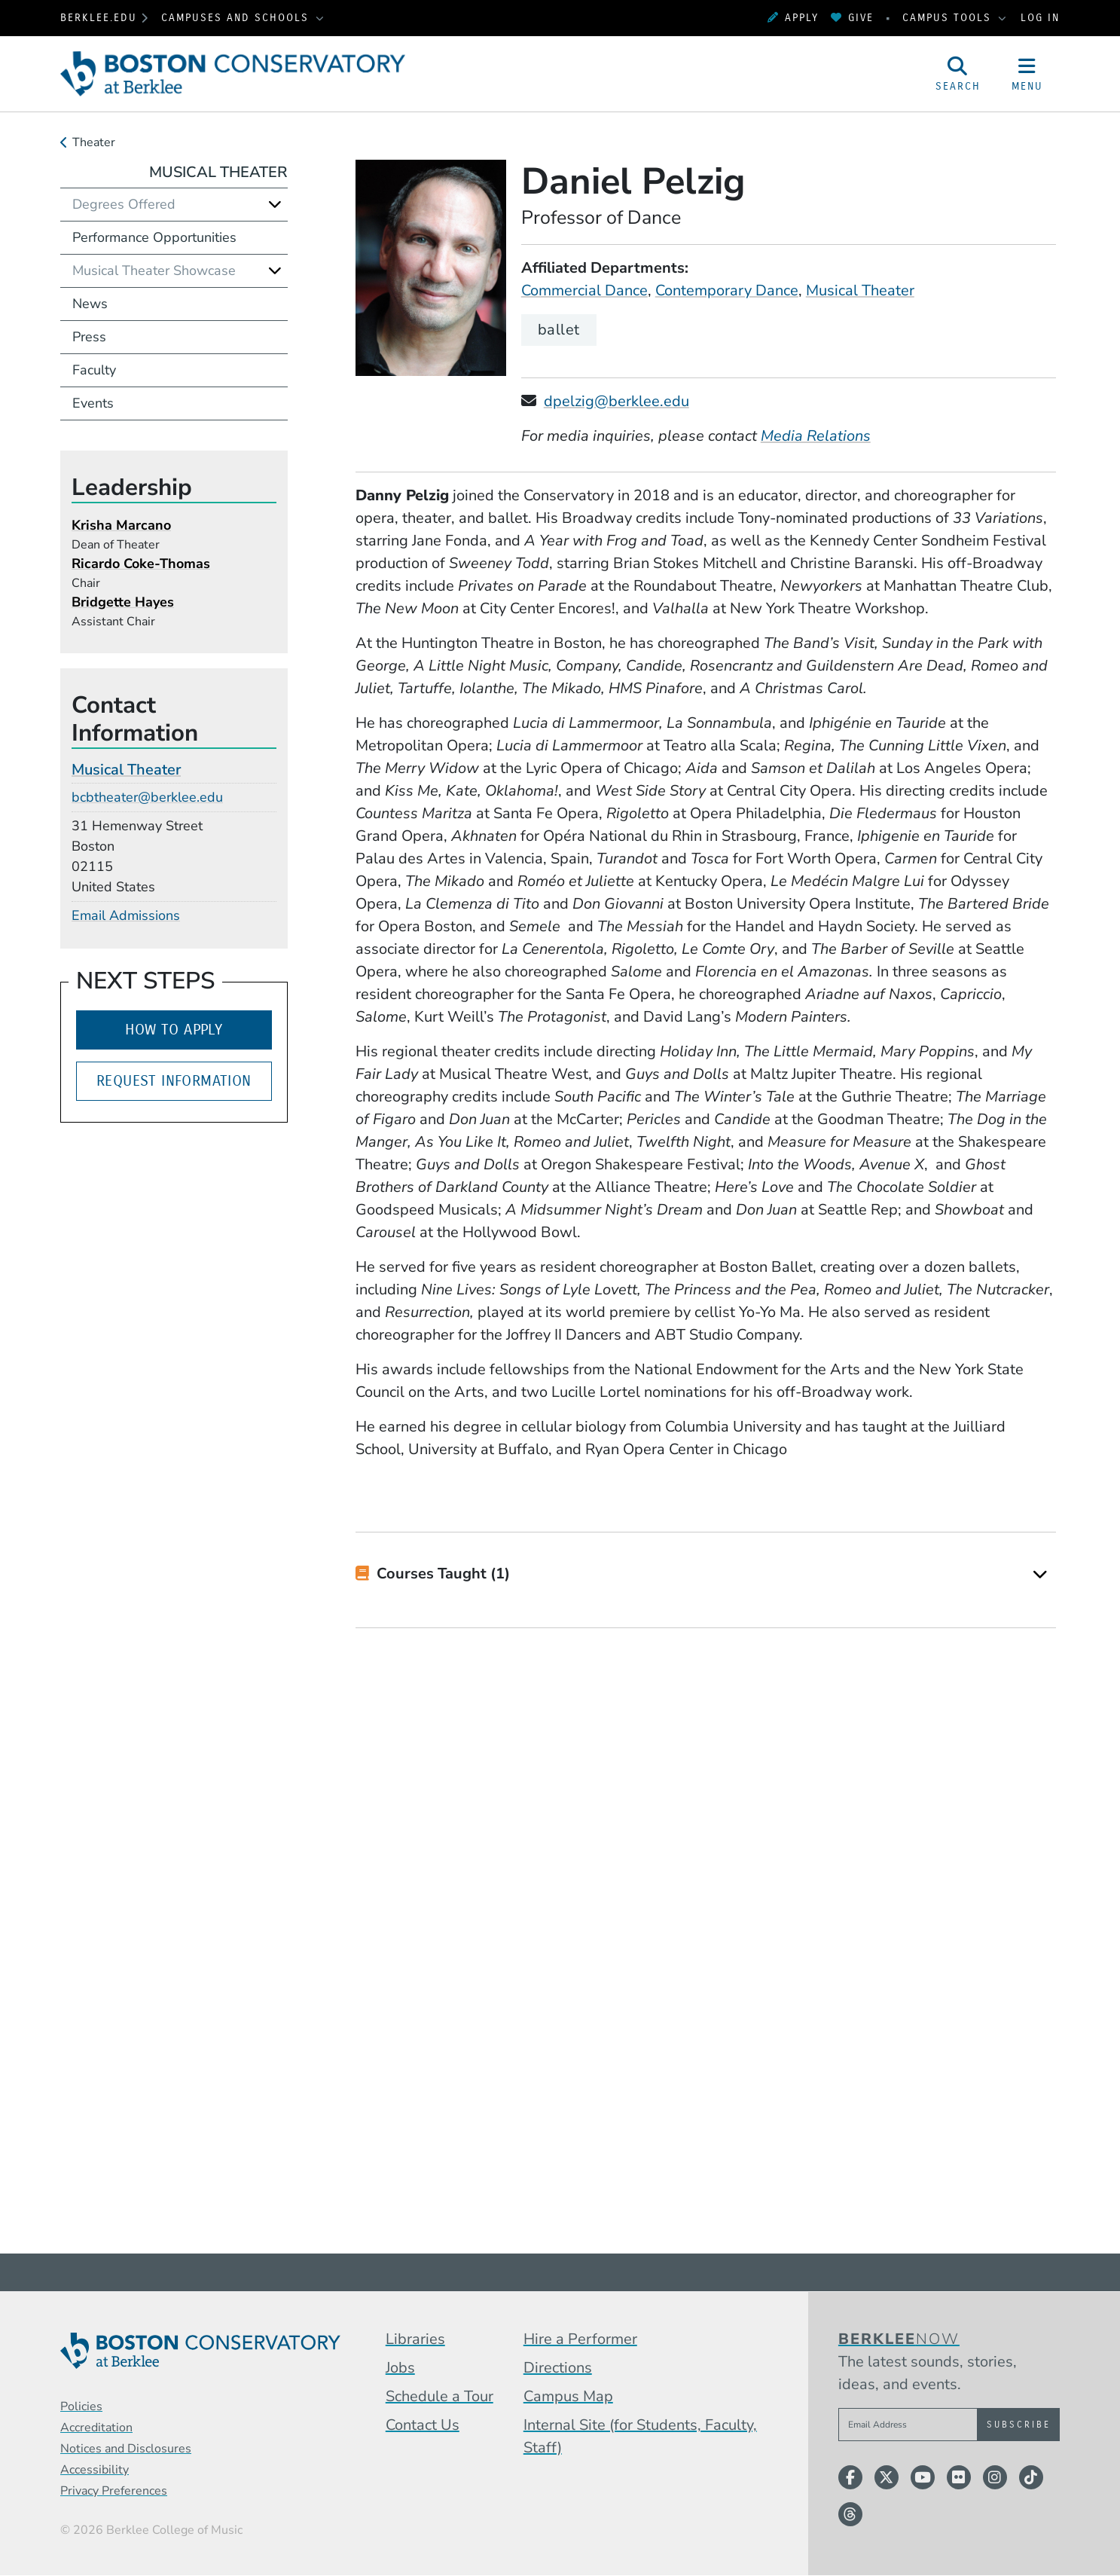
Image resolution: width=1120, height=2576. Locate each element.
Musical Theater (860, 290)
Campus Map (568, 2396)
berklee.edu (98, 17)
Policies (81, 2406)
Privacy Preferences (113, 2491)
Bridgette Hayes (123, 602)
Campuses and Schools (237, 17)
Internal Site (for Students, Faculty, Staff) (640, 2436)
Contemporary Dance (726, 290)
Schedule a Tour (439, 2396)
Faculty (94, 370)
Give (852, 17)
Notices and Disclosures (125, 2448)
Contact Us (422, 2425)
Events (93, 403)
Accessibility (94, 2469)
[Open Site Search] (958, 74)
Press (89, 337)
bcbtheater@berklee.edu (147, 797)
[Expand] (1040, 1574)
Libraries (415, 2339)
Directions (557, 2368)
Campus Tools (949, 17)
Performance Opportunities (154, 237)
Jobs (400, 2368)
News (90, 304)
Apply (793, 17)
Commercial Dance (584, 290)
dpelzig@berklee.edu (616, 401)
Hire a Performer (580, 2339)
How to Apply (173, 1029)
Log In (1040, 17)
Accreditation (96, 2427)
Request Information (174, 1080)
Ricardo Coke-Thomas (141, 564)
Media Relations (816, 436)
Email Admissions (126, 915)
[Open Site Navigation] (1027, 74)
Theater (93, 142)
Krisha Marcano (121, 525)
